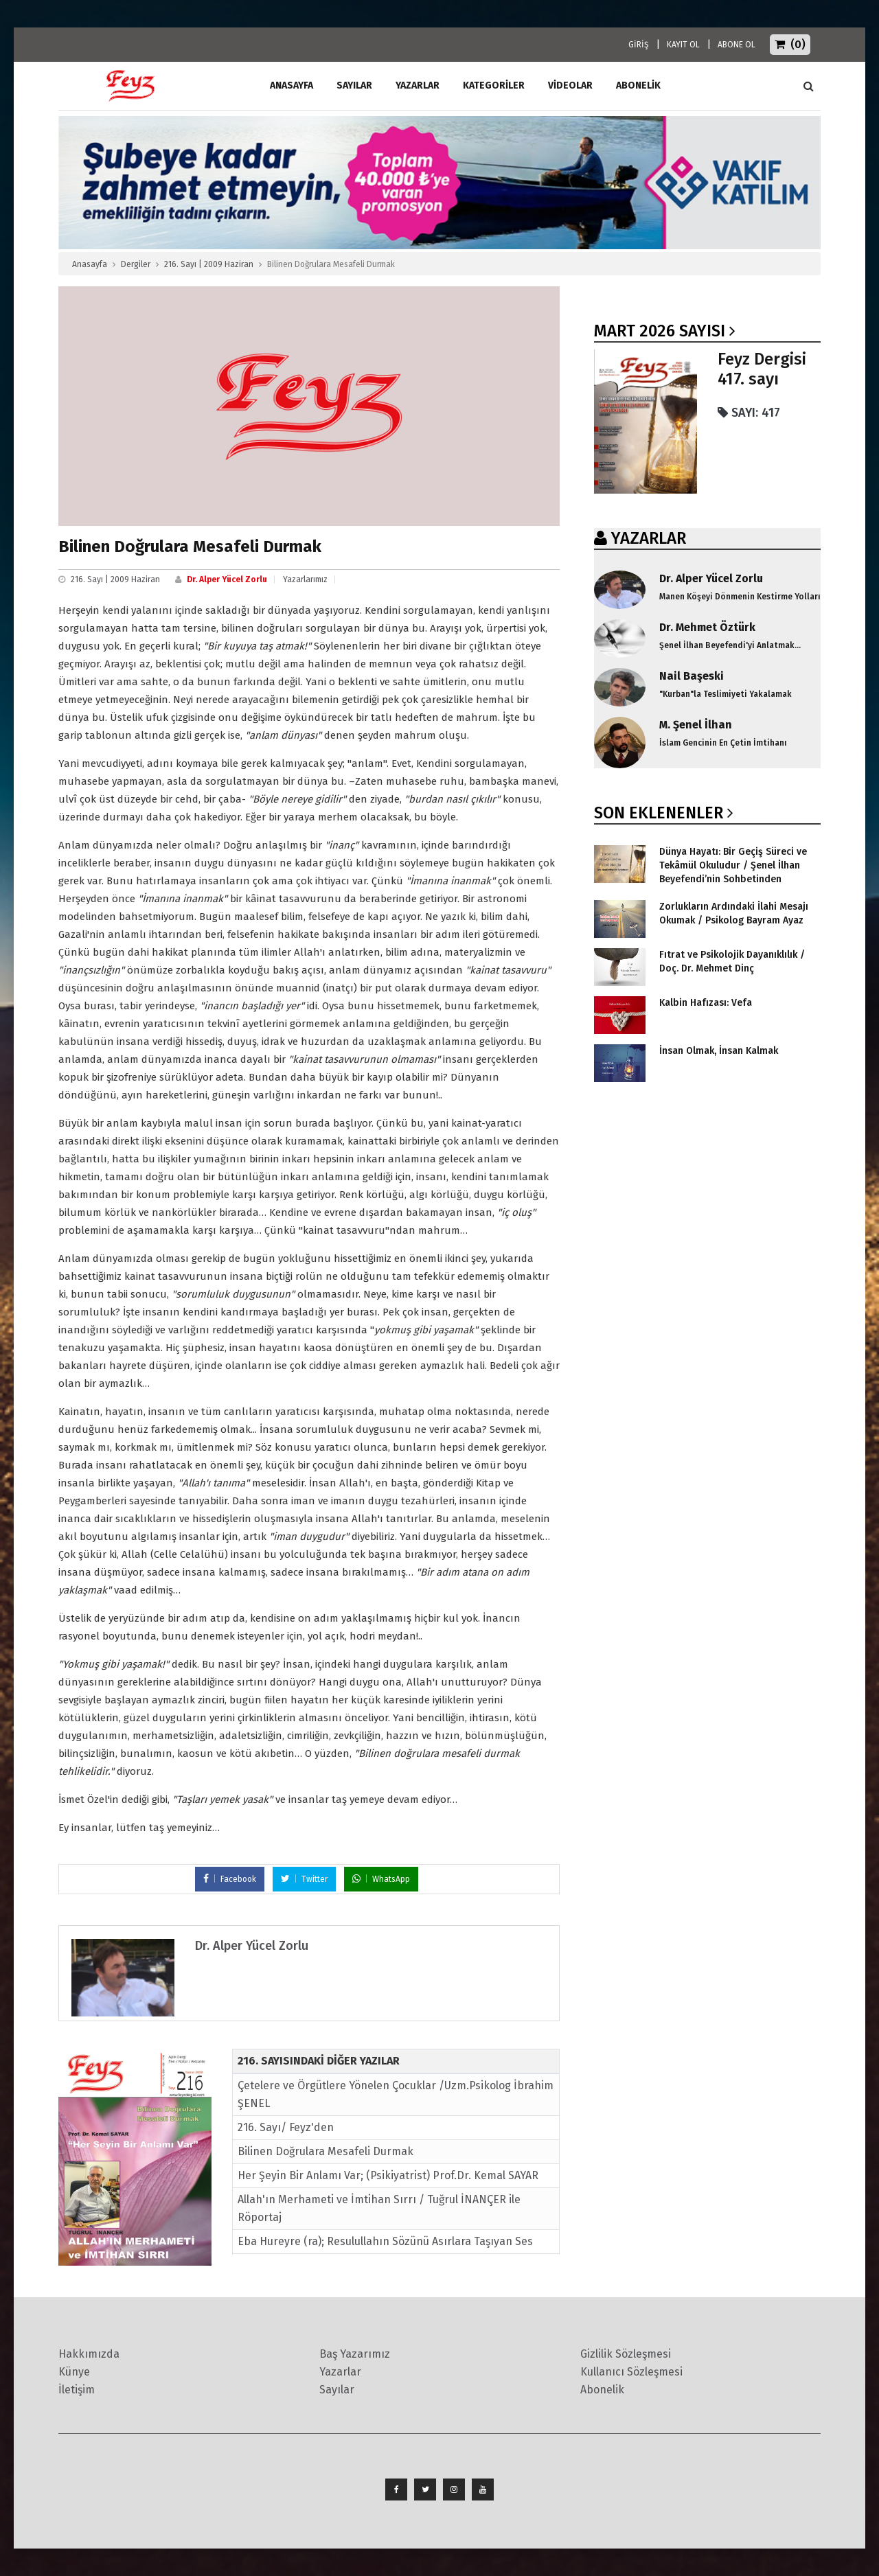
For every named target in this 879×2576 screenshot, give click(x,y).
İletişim (76, 2389)
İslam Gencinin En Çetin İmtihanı (723, 743)
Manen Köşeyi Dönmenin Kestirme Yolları (740, 596)
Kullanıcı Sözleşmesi (631, 2371)
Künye (74, 2371)
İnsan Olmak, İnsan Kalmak (718, 1051)
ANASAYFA (291, 85)
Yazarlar (418, 85)
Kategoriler (494, 85)
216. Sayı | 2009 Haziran (208, 264)
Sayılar (354, 85)
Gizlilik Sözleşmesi (625, 2353)
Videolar (570, 85)
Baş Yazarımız (354, 2353)
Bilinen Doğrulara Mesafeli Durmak (325, 2151)
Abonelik (602, 2389)
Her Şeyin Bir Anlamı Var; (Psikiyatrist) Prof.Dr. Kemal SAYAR (388, 2175)
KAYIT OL (683, 44)
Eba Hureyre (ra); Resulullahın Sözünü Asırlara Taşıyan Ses (385, 2241)
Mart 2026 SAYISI (659, 331)
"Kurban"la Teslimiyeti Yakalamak (725, 694)
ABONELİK (638, 85)
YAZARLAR (648, 538)
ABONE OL (736, 44)
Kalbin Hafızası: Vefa (705, 1003)
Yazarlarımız (305, 579)
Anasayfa (89, 264)
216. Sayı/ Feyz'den (286, 2127)
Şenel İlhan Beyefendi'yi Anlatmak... (730, 645)
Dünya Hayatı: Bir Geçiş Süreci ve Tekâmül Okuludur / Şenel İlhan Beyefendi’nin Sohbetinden (733, 865)
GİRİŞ (638, 44)
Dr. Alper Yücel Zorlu (227, 579)
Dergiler (135, 264)
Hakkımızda (88, 2353)
